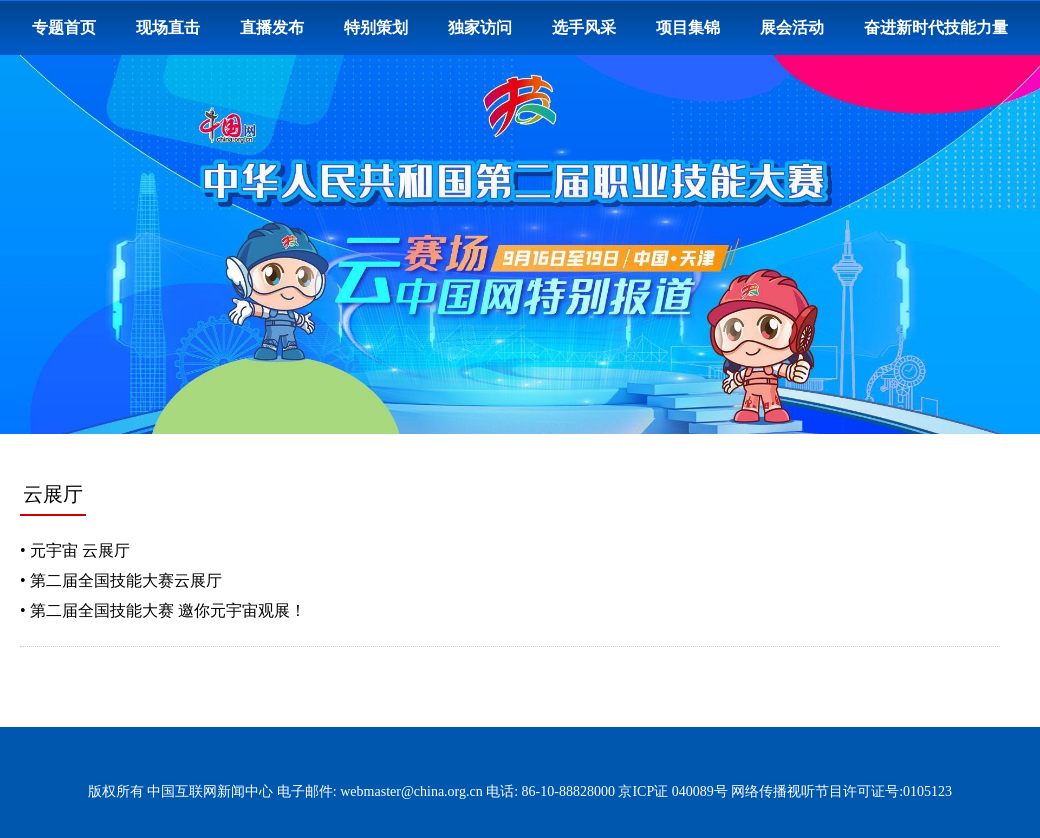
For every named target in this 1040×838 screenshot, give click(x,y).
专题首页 (64, 27)
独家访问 (480, 27)
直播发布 (272, 27)
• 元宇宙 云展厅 (75, 550)
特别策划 (376, 27)
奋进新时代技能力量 (936, 27)
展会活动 (792, 27)
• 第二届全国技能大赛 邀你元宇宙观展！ (163, 610)
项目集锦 (688, 27)
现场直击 (168, 27)
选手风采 (584, 27)
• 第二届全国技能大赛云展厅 (121, 580)
